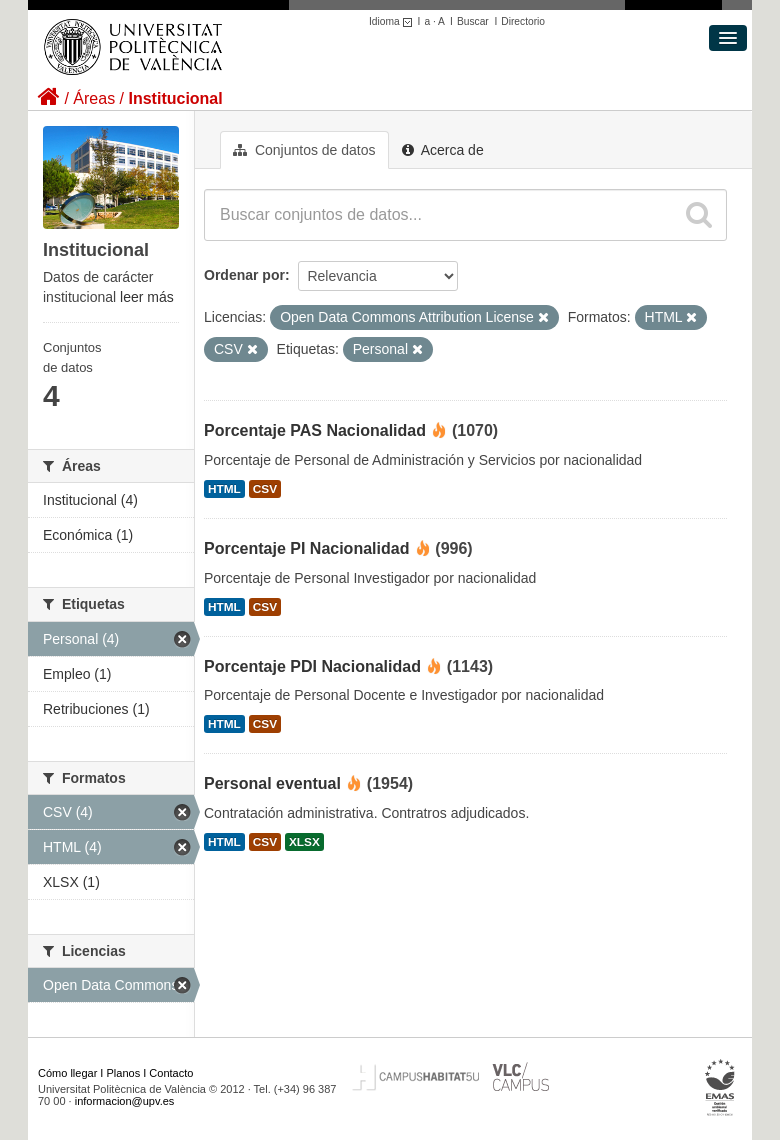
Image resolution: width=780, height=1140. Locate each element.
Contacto (171, 1073)
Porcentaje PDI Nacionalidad (312, 666)
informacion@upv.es (125, 1101)
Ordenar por (244, 275)
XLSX (304, 842)
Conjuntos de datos (304, 150)
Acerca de (443, 150)
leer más (147, 297)
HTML (224, 489)
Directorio (523, 21)
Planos (124, 1073)
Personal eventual (272, 783)
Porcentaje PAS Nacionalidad (315, 430)
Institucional (175, 98)
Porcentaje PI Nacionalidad (306, 548)
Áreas (94, 98)
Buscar (473, 21)
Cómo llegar (67, 1073)
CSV (265, 489)
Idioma (393, 21)
